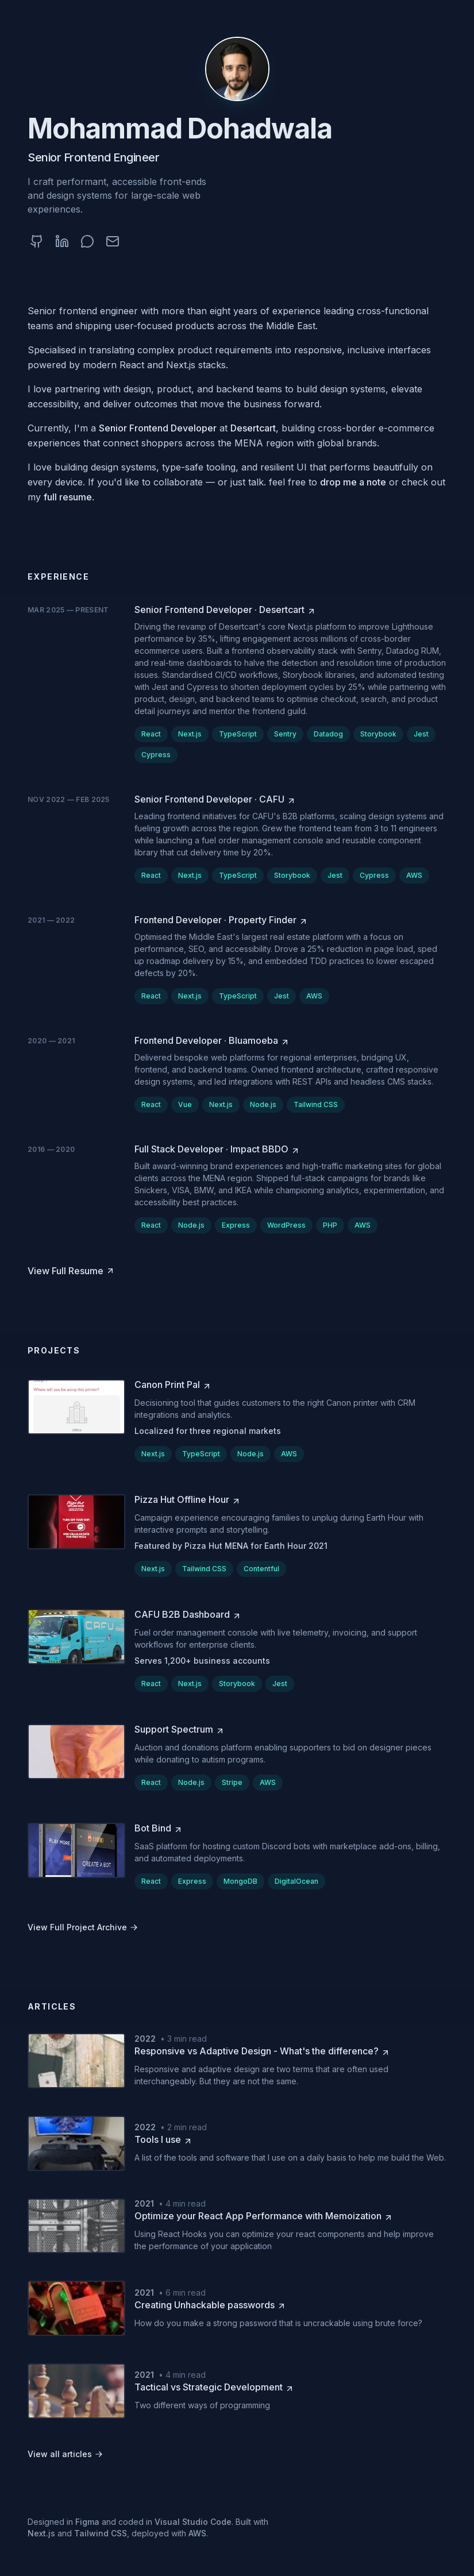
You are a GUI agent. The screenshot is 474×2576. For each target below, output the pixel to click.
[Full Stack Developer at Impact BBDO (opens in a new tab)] (217, 1149)
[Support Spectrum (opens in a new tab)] (179, 1729)
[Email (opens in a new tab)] (113, 241)
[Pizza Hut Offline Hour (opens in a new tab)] (187, 1499)
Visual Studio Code (193, 2522)
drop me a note (353, 482)
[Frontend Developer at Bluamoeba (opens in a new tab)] (212, 1040)
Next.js (41, 2533)
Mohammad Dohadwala (180, 128)
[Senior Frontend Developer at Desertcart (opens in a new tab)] (225, 609)
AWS (197, 2533)
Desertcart (253, 428)
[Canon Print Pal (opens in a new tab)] (172, 1384)
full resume (68, 497)
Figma (87, 2522)
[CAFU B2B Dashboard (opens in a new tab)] (187, 1614)
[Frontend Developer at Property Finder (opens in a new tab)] (221, 919)
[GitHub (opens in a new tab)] (37, 241)
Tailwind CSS (100, 2533)
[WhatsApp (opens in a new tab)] (87, 241)
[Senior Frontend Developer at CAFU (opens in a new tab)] (215, 799)
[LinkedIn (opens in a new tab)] (62, 241)
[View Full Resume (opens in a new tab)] (71, 1271)
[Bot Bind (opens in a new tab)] (158, 1828)
